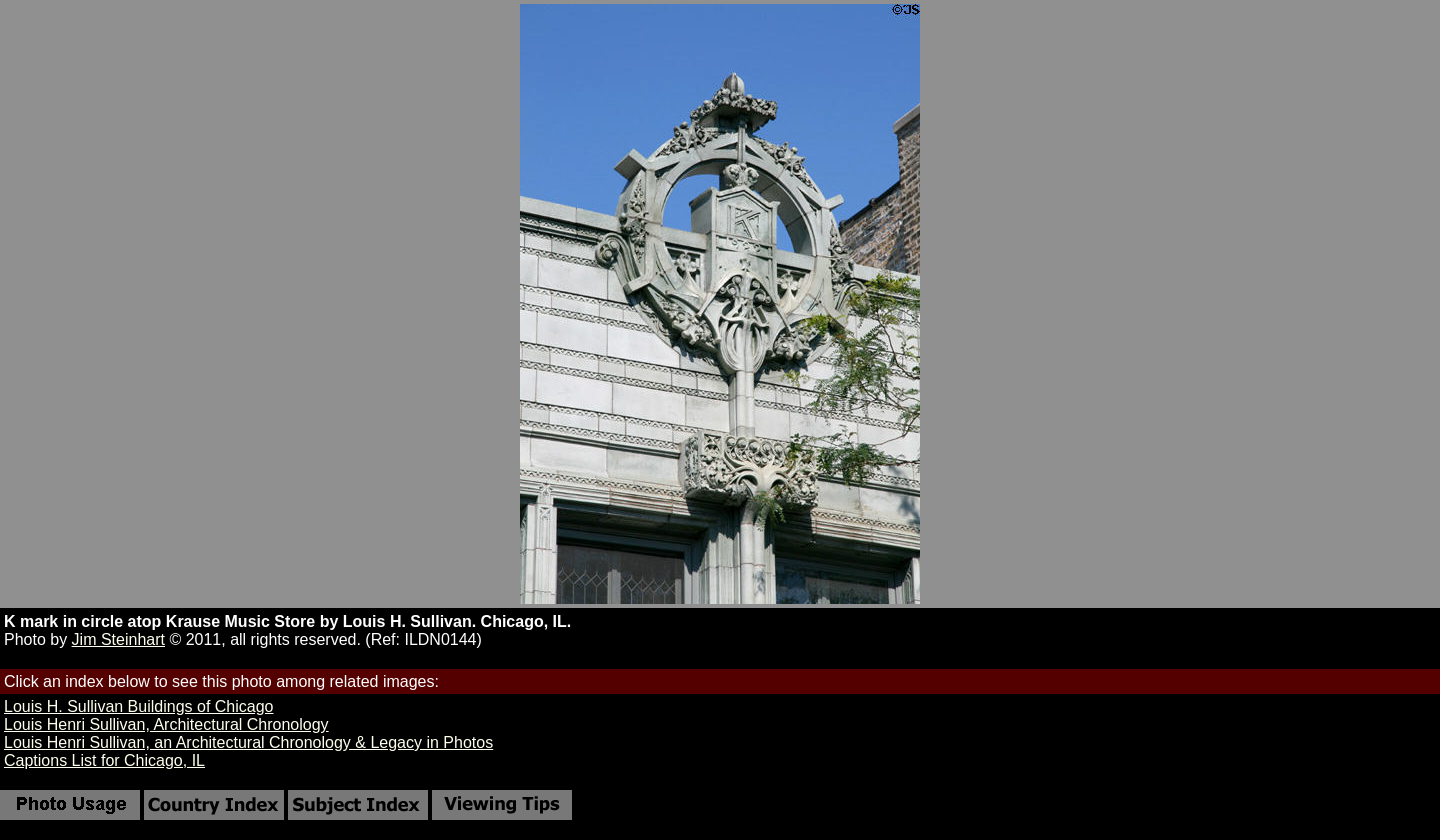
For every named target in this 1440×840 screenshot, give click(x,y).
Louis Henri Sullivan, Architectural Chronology (166, 724)
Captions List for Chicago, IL (104, 760)
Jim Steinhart (118, 639)
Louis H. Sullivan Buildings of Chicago (138, 706)
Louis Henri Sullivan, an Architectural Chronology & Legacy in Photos (248, 742)
